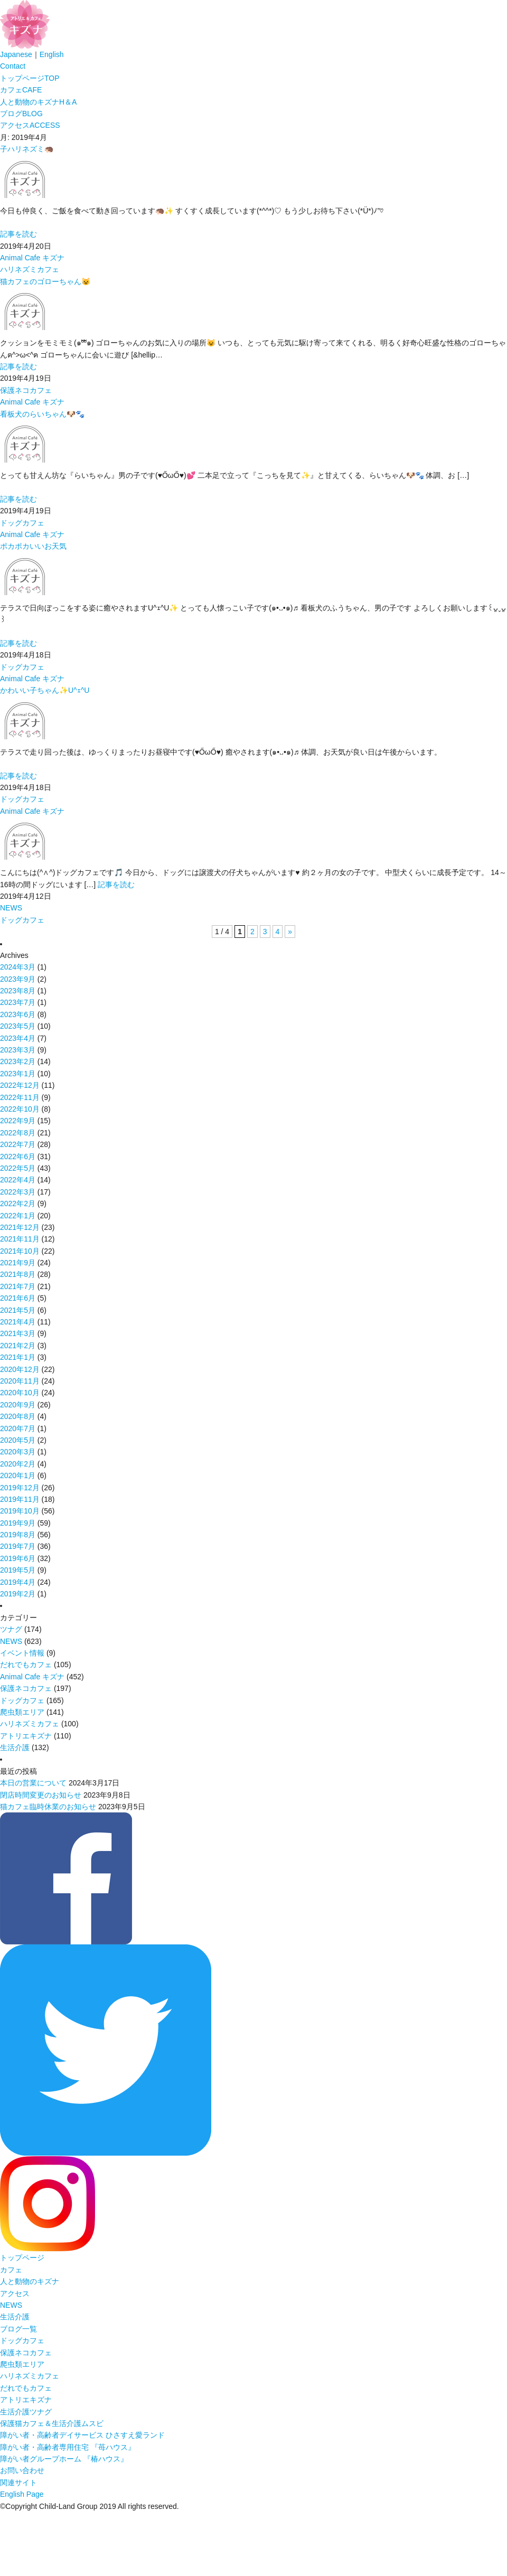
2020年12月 (20, 1369)
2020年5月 (17, 1440)
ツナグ (11, 1629)
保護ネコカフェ (26, 390)
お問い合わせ (22, 2470)
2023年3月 (17, 1050)
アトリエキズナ (26, 1736)
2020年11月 (20, 1381)
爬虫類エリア (22, 1712)
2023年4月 (17, 1038)
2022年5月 (17, 1168)
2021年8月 (17, 1274)
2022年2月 (17, 1203)
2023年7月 (17, 1002)
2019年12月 (20, 1487)
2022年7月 (17, 1144)
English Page (22, 2494)
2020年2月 (17, 1464)
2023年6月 (17, 1014)
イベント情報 (22, 1653)
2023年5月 (17, 1026)
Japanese (16, 54)
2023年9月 (17, 979)
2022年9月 (17, 1120)
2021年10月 (20, 1251)
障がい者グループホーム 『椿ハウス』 (64, 2459)
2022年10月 (20, 1109)
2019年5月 (17, 1570)
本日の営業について (33, 1783)
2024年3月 (17, 967)
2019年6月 (17, 1558)
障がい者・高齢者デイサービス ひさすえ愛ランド (82, 2435)
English (52, 54)
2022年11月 (20, 1097)
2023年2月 (17, 1061)
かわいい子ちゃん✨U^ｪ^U (44, 690)
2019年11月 (20, 1499)
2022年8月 (17, 1133)
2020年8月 (17, 1416)
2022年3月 (17, 1192)
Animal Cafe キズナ (32, 257)
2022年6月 (17, 1156)
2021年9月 (17, 1262)
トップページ (30, 78)
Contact (12, 66)
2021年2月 (17, 1345)
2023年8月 (17, 990)
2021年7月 (17, 1286)
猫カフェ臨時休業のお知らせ (48, 1806)
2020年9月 (17, 1404)
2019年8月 (17, 1534)
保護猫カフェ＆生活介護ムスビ (52, 2423)
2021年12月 (20, 1227)
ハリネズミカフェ (29, 269)
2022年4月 (17, 1180)
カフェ (21, 90)
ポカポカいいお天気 (33, 546)
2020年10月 (20, 1392)
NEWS (11, 908)
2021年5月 (17, 1310)
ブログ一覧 (18, 2329)
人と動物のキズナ (38, 102)
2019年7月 (17, 1546)
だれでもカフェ (26, 1664)
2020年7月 (17, 1428)
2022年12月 (20, 1085)
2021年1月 (17, 1357)
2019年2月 (17, 1594)
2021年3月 (17, 1333)
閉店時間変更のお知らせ (40, 1795)
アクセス (30, 125)
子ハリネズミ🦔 (26, 149)
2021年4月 (17, 1322)
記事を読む (18, 234)
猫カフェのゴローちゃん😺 (45, 281)
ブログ (21, 113)
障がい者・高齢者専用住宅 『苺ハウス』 (67, 2447)
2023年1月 (17, 1073)
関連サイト (18, 2482)
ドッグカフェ (22, 523)
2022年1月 (17, 1215)
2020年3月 (17, 1451)
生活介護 (15, 1747)
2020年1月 (17, 1475)
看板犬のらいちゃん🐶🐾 (42, 414)
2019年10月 (20, 1511)
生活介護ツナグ (26, 2412)
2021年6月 (17, 1298)
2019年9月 (17, 1523)
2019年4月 (17, 1582)
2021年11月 (20, 1239)
